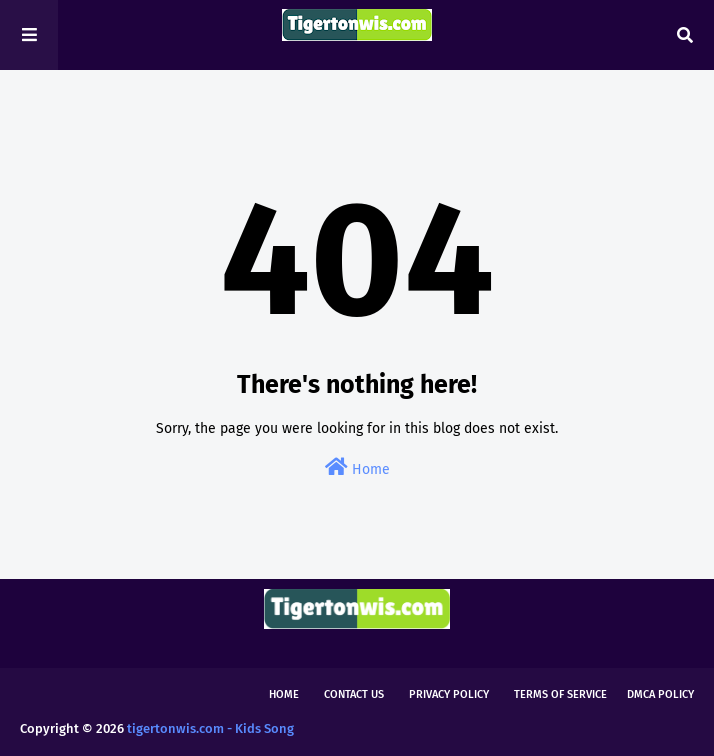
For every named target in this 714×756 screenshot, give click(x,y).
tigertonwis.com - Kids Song (210, 728)
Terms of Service (560, 694)
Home (357, 467)
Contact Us (354, 694)
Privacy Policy (449, 694)
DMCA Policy (660, 694)
